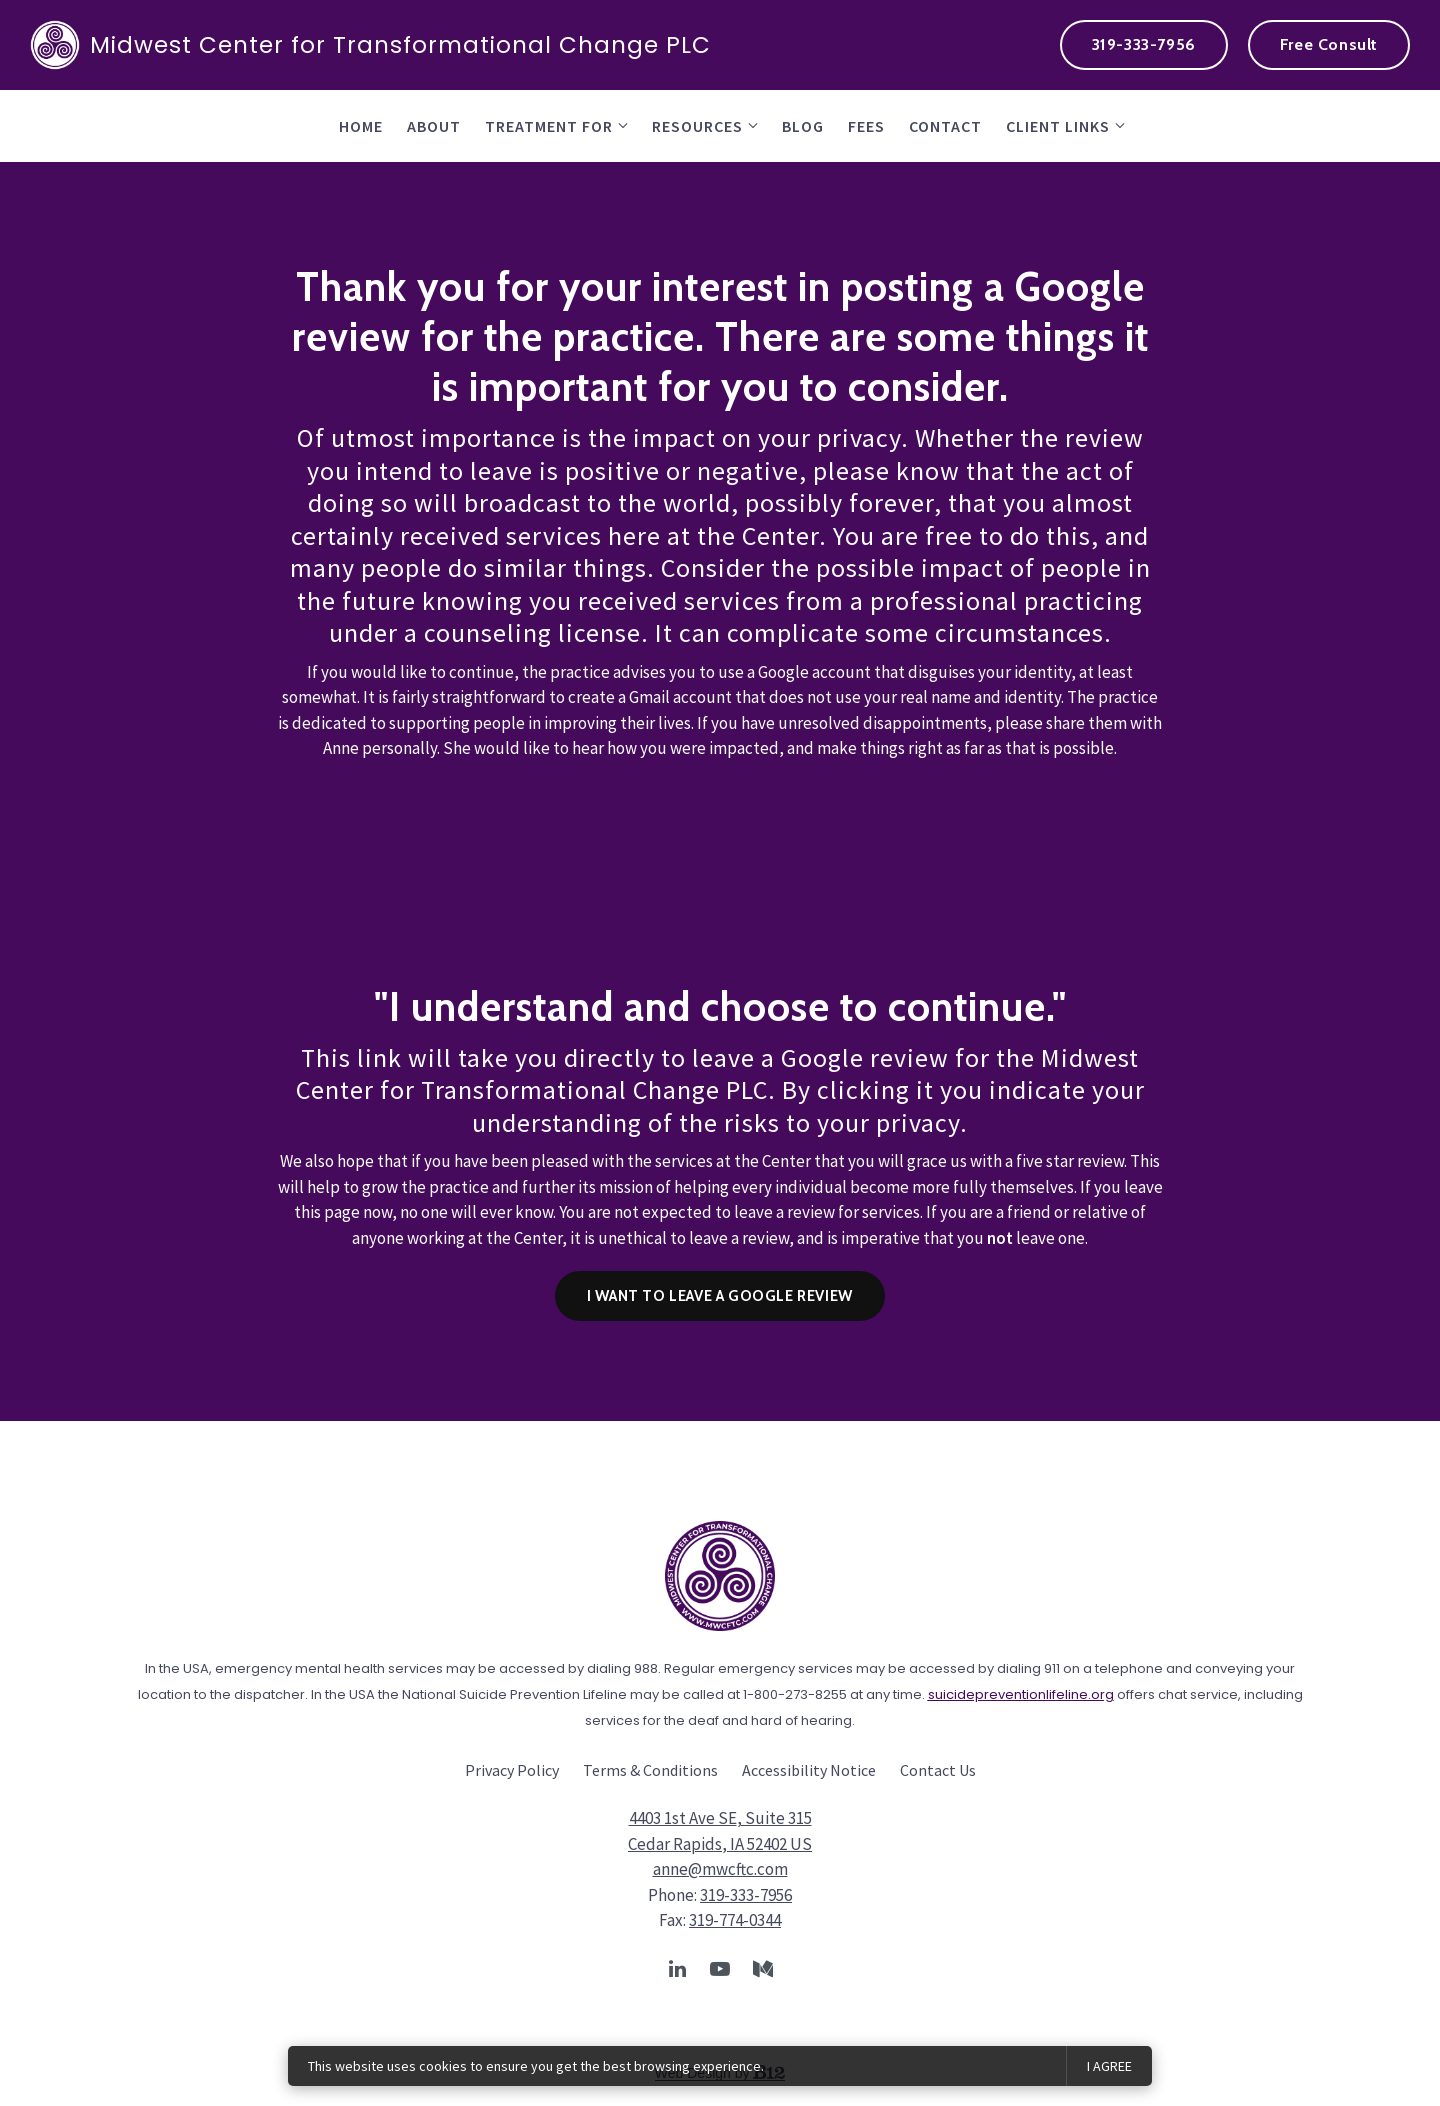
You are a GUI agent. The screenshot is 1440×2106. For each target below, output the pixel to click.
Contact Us (938, 1770)
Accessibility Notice (809, 1770)
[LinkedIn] (677, 1969)
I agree (1109, 2066)
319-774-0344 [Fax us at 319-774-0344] (735, 1920)
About (434, 126)
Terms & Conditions (650, 1770)
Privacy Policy (512, 1770)
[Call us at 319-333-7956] (1144, 45)
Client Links (1058, 126)
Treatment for (549, 126)
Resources (697, 126)
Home (361, 126)
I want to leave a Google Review (720, 1296)
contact (945, 126)
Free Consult (1329, 44)
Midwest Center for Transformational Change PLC (370, 45)
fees (866, 126)
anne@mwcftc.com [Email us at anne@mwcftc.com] (720, 1869)
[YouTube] (720, 1969)
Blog (803, 126)
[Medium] (763, 1969)
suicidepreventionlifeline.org (1021, 1694)
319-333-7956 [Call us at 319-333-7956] (746, 1895)
